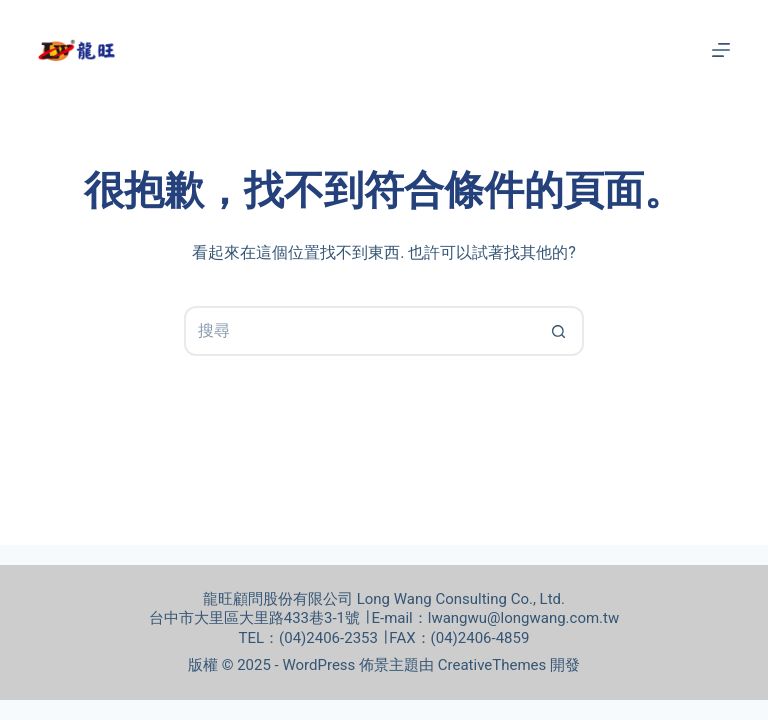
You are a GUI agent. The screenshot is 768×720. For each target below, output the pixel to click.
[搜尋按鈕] (559, 331)
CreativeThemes (492, 665)
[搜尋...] (359, 331)
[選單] (721, 50)
